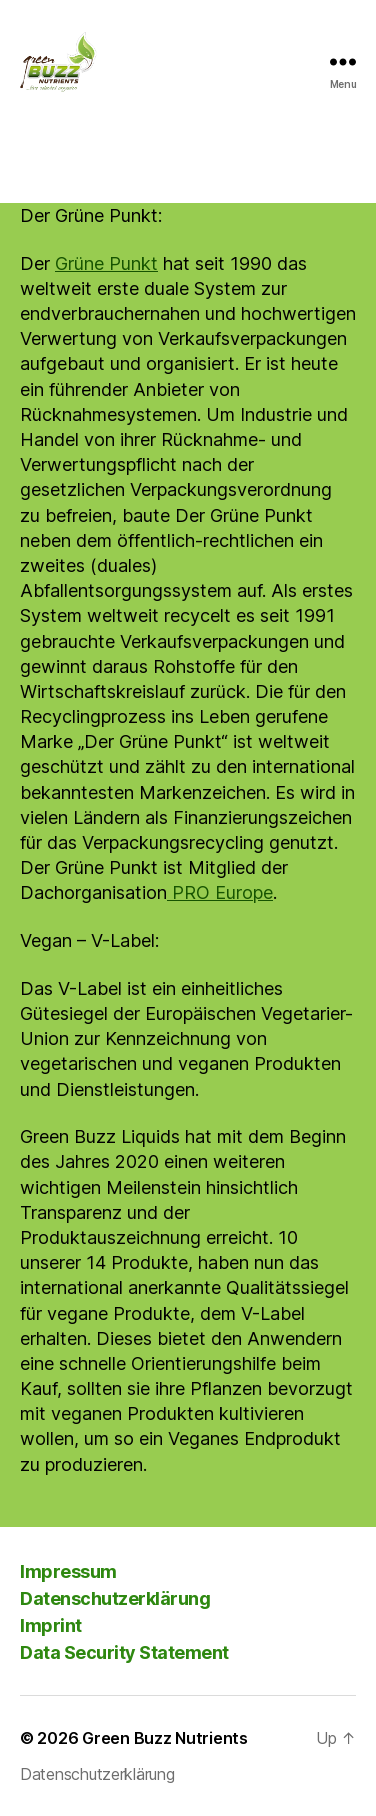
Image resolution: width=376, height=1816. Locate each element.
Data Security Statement (124, 1652)
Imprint (51, 1625)
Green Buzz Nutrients (165, 1738)
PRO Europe (220, 892)
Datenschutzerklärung (115, 1598)
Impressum (68, 1571)
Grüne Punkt (106, 263)
